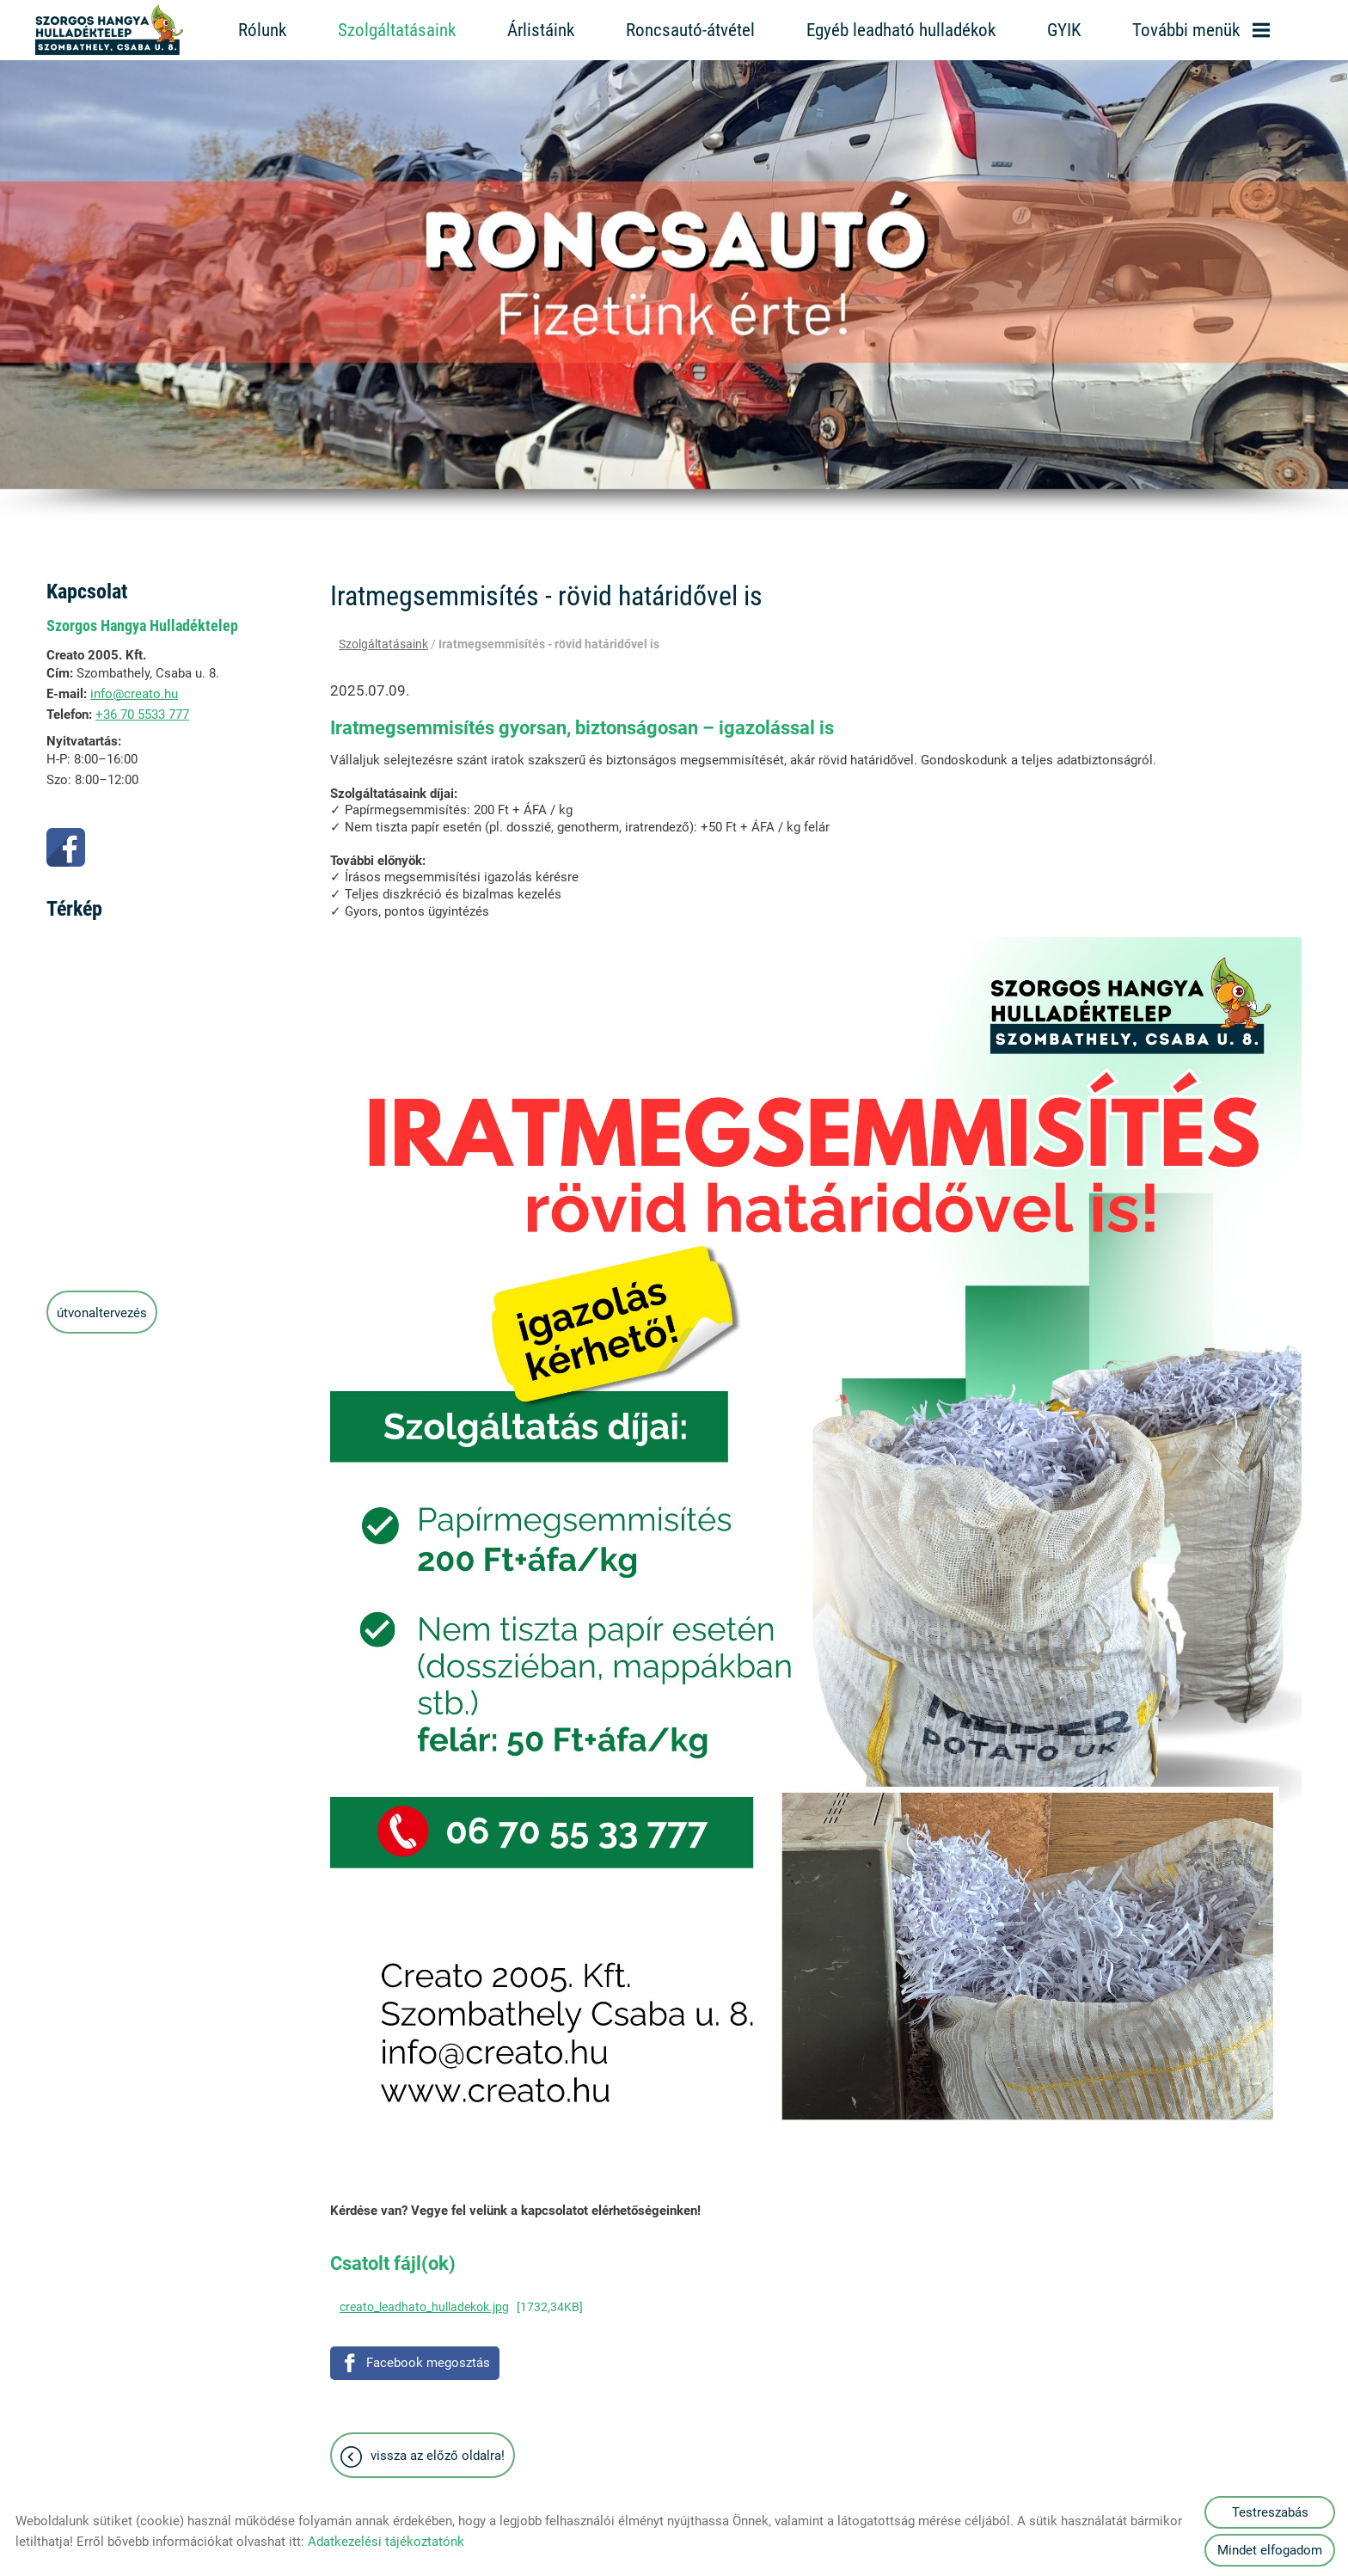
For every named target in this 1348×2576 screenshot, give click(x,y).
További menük (1201, 30)
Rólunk (262, 30)
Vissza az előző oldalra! (438, 2447)
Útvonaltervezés (102, 1304)
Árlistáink (540, 30)
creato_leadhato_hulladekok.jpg (424, 2298)
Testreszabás (1270, 2512)
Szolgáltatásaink (397, 30)
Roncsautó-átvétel (690, 30)
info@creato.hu (134, 685)
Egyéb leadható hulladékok (901, 30)
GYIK (1064, 30)
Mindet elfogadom (1269, 2550)
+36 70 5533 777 (142, 706)
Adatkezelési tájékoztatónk (386, 2541)
